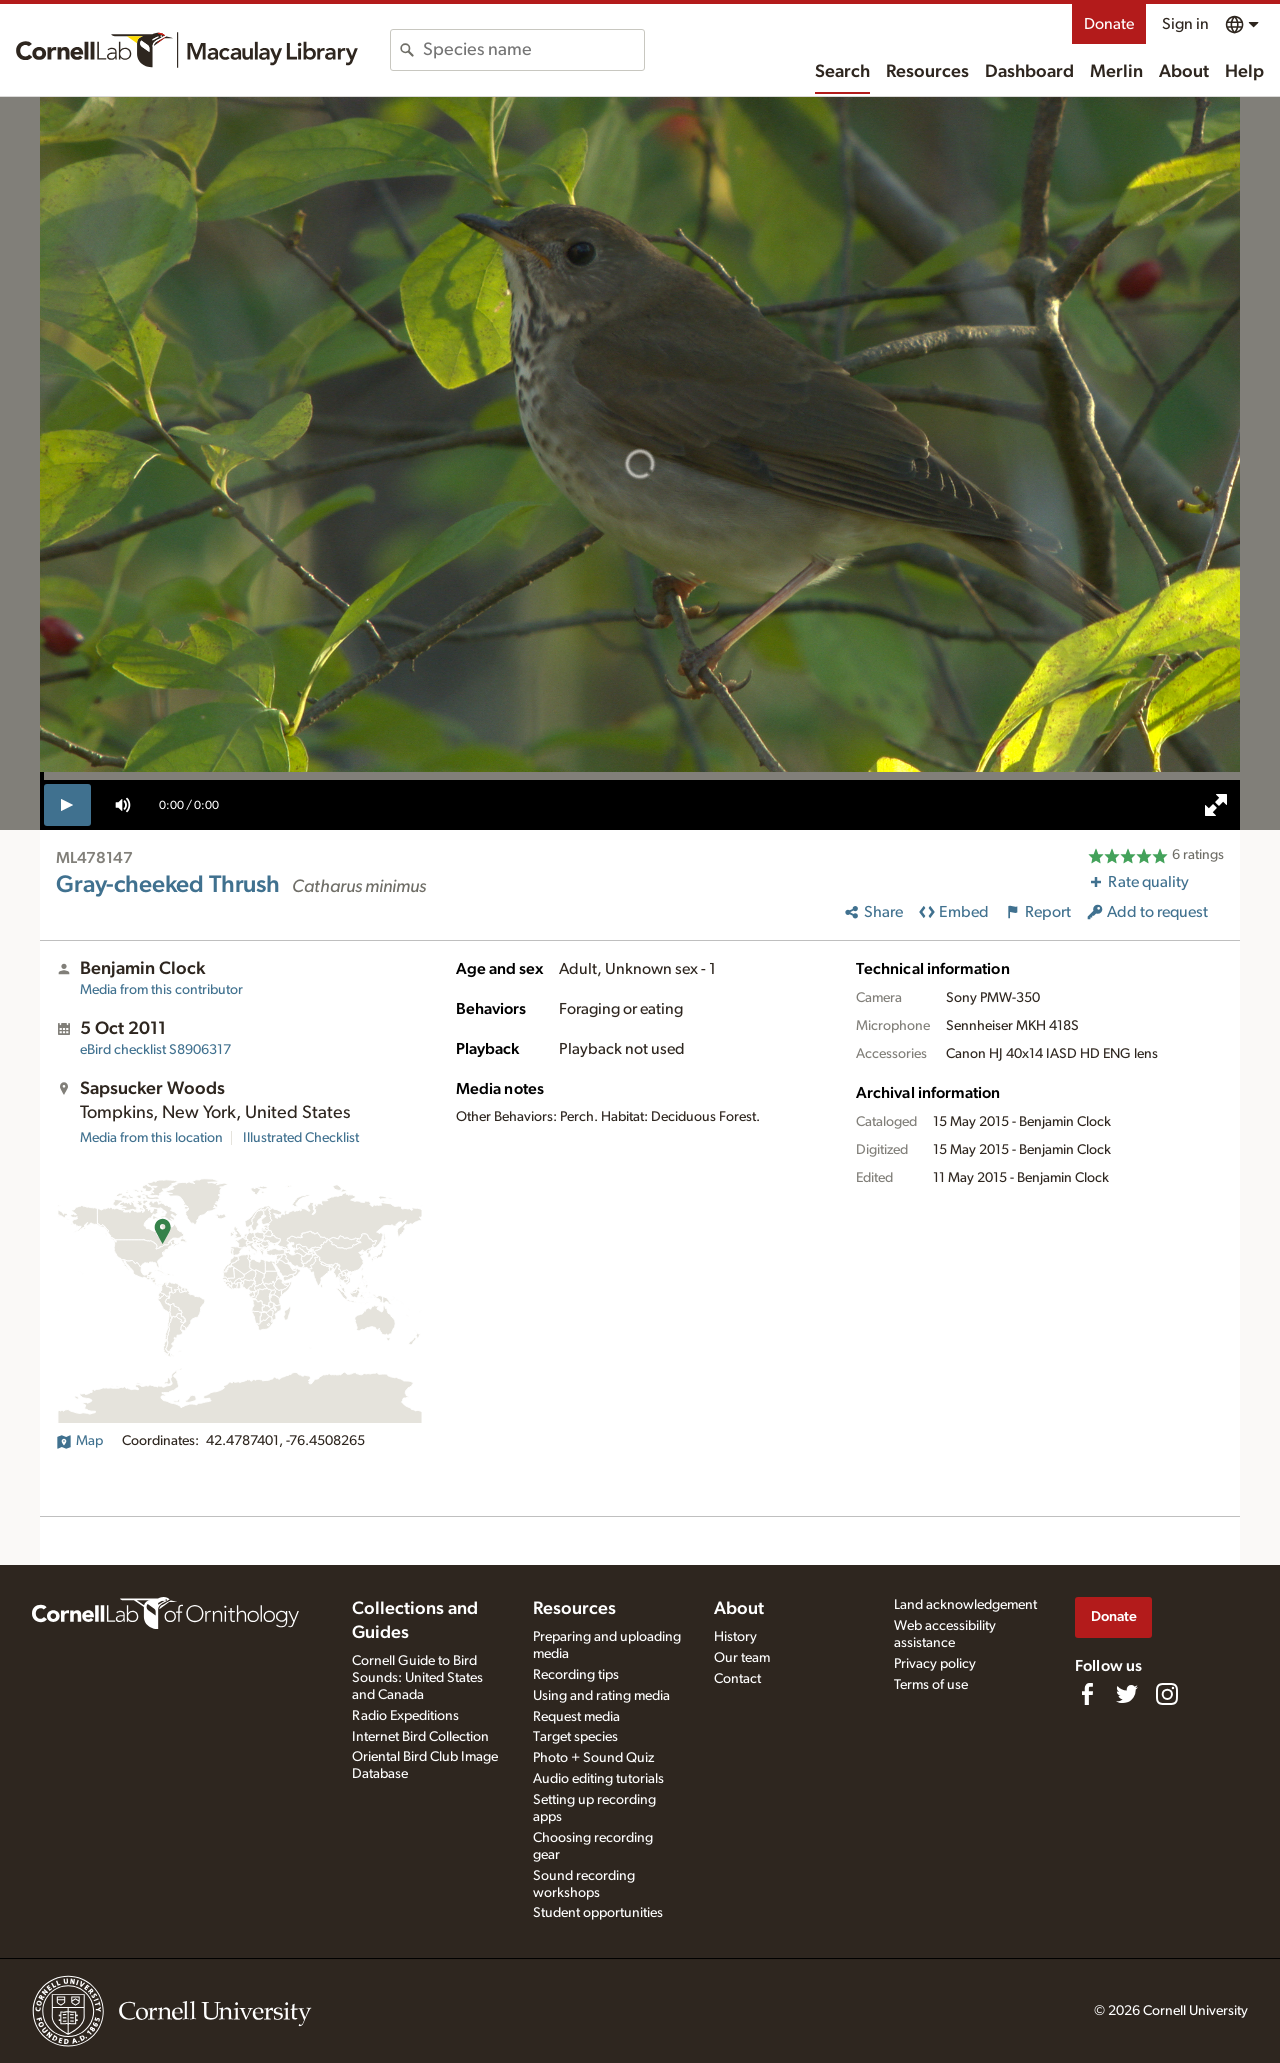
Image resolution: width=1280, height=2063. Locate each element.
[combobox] (533, 50)
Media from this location (151, 1138)
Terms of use (931, 1685)
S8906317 (155, 1050)
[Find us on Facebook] (1087, 1694)
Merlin (1116, 72)
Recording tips (576, 1675)
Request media (576, 1717)
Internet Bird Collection (420, 1737)
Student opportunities (598, 1913)
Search (842, 72)
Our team (742, 1658)
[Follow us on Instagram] (1167, 1694)
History (735, 1637)
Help (1244, 72)
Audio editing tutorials (598, 1779)
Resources (927, 72)
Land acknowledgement (965, 1605)
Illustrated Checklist (301, 1138)
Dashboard (1029, 72)
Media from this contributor (161, 990)
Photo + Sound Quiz (593, 1758)
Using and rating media (601, 1696)
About (1184, 72)
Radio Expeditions (405, 1716)
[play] (67, 805)
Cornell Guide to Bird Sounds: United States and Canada (417, 1678)
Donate (1109, 24)
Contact (737, 1679)
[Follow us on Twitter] (1127, 1694)
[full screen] (1216, 805)
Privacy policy (935, 1664)
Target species (575, 1737)
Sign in (1185, 24)
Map (79, 1441)
